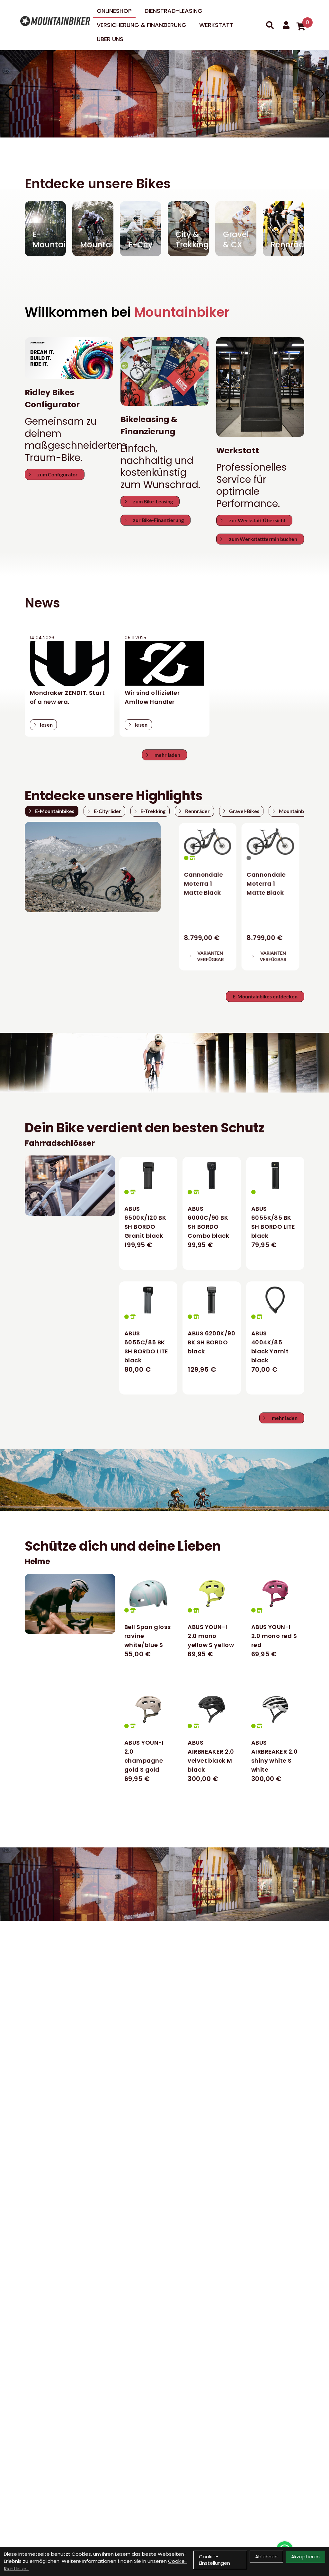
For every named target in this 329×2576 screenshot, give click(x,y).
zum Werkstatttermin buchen (258, 539)
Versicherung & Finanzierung (141, 25)
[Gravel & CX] (235, 228)
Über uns (110, 39)
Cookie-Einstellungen (214, 2559)
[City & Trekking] (188, 228)
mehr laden (163, 755)
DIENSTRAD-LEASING (173, 11)
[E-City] (140, 228)
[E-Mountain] (45, 228)
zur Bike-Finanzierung (154, 520)
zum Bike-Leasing (149, 501)
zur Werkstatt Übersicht (253, 520)
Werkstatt (216, 25)
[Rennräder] (283, 228)
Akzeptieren (305, 2556)
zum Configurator (53, 474)
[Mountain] (92, 228)
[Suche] (270, 25)
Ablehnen (266, 2556)
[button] (321, 94)
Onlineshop (114, 11)
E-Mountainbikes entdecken (265, 996)
